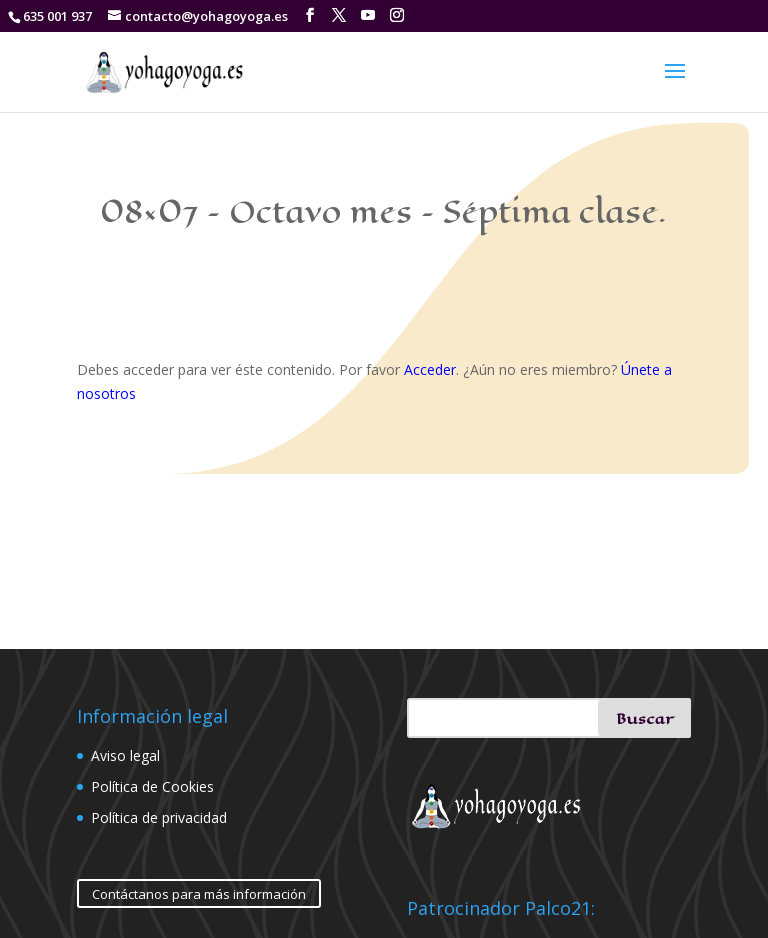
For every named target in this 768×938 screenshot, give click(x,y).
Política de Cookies (152, 786)
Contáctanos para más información (199, 894)
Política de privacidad (159, 817)
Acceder (430, 369)
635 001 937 (57, 16)
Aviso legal (125, 755)
